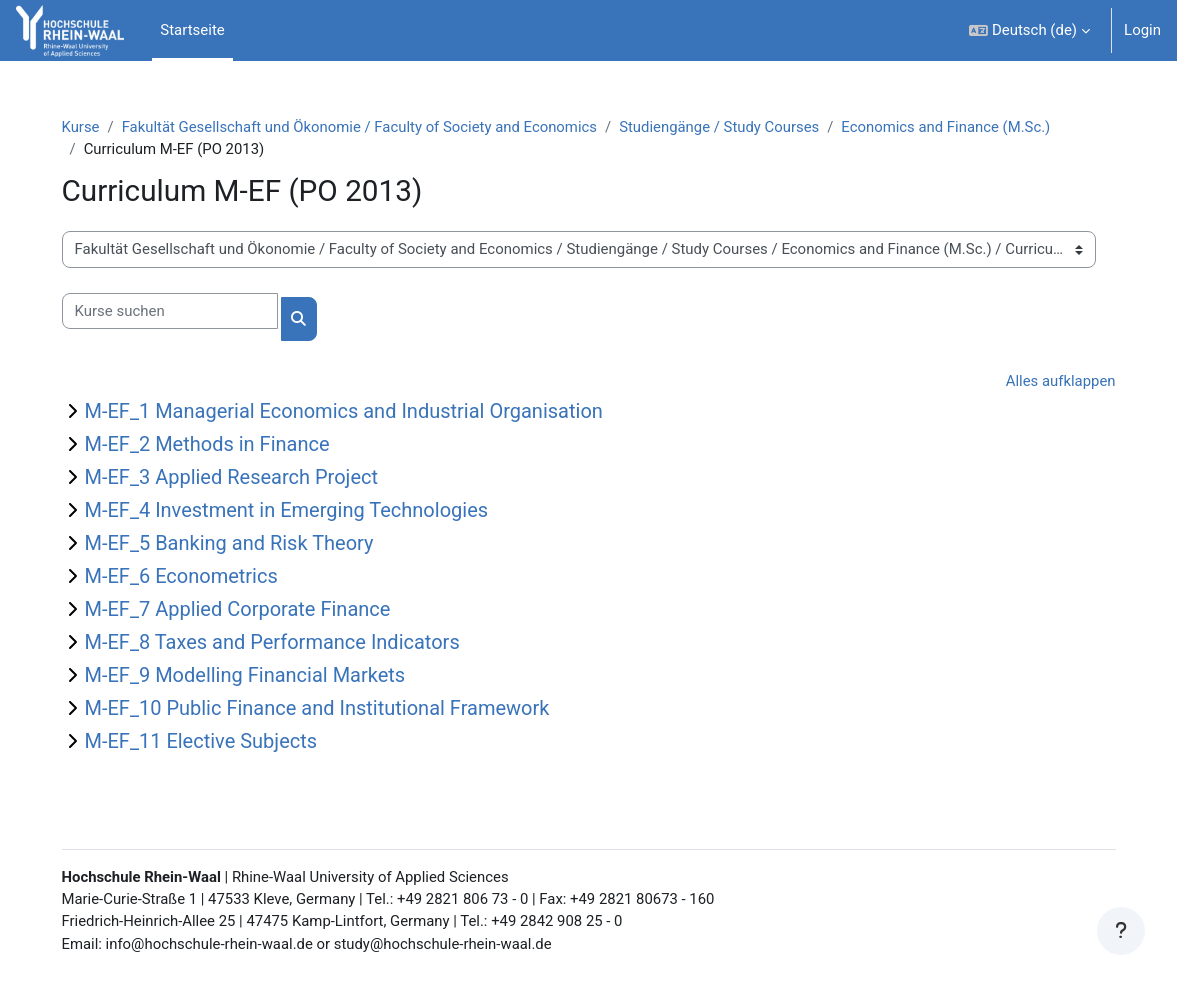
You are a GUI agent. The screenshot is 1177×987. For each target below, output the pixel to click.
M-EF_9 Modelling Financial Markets (254, 676)
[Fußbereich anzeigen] (1121, 931)
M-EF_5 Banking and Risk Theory (238, 544)
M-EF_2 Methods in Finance (216, 445)
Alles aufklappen (1051, 381)
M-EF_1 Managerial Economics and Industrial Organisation (353, 412)
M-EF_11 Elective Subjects (210, 742)
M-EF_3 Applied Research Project (241, 478)
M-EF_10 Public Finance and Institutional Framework (326, 709)
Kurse (90, 127)
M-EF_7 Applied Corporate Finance (247, 610)
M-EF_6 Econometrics (190, 577)
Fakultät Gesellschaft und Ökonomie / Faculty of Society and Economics (370, 127)
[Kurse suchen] (179, 311)
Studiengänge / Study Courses (732, 127)
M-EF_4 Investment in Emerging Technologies (296, 511)
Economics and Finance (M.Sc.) (960, 127)
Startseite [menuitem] (192, 30)
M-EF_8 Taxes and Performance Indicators (281, 643)
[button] (1029, 30)
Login (1142, 30)
